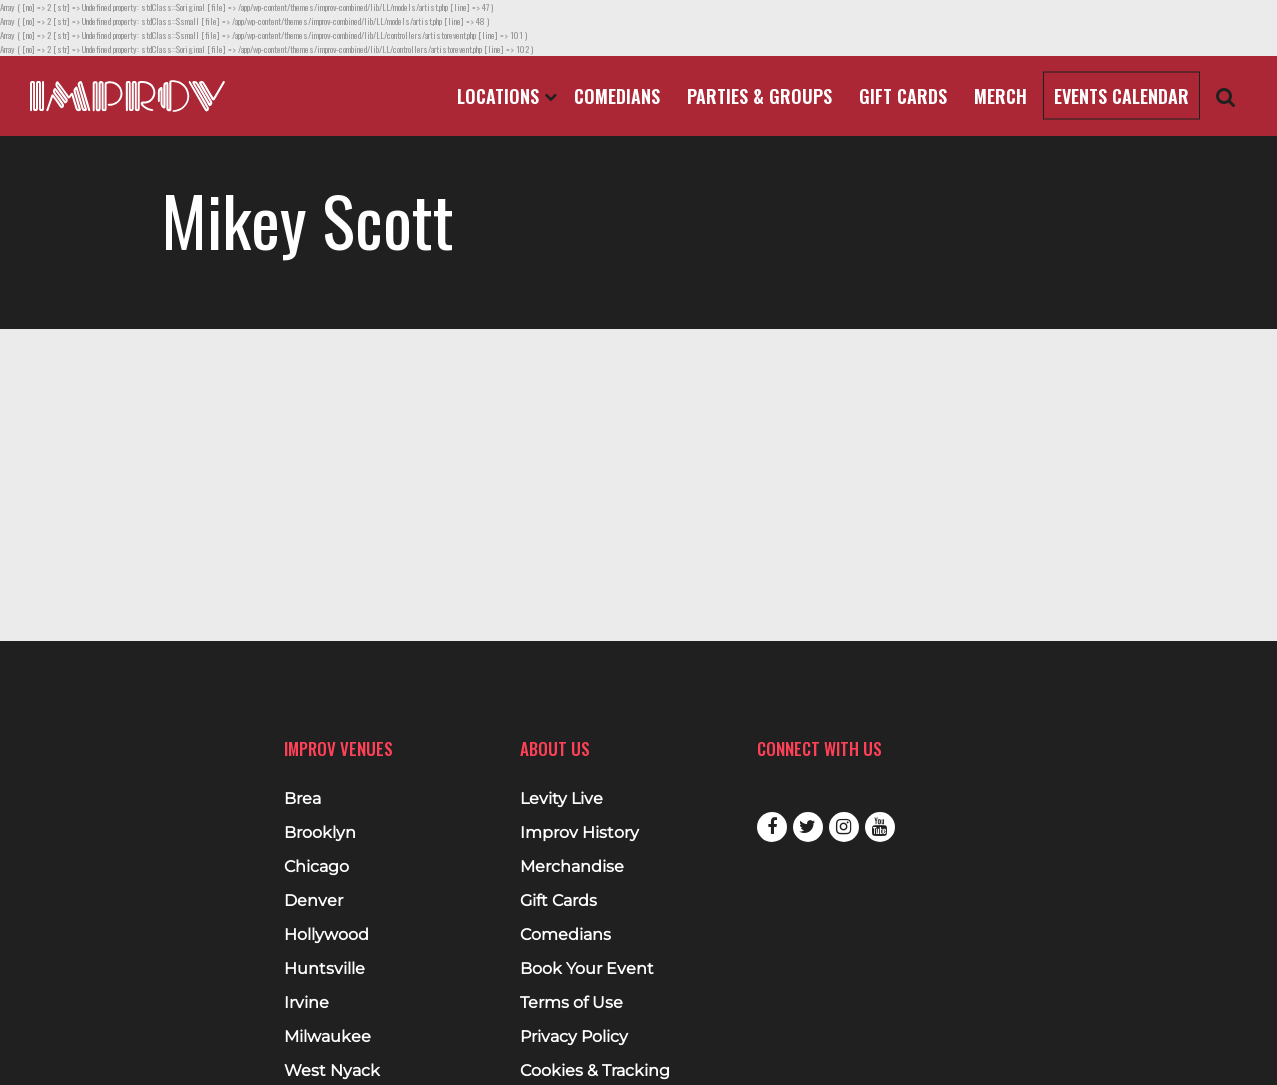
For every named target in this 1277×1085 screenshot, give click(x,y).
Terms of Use (571, 1003)
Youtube (880, 827)
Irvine (306, 1003)
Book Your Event (587, 969)
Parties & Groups (759, 96)
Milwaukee (327, 1037)
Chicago (316, 867)
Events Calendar (1121, 96)
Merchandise (572, 867)
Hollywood (326, 935)
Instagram (844, 827)
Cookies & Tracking (595, 1071)
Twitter (808, 827)
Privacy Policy (574, 1037)
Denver (313, 901)
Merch (1000, 96)
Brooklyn (320, 833)
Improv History (579, 833)
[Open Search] (1226, 96)
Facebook (772, 827)
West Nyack (332, 1071)
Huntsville (324, 969)
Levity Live (561, 799)
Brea (302, 799)
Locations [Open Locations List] (507, 96)
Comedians (617, 96)
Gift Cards (903, 96)
